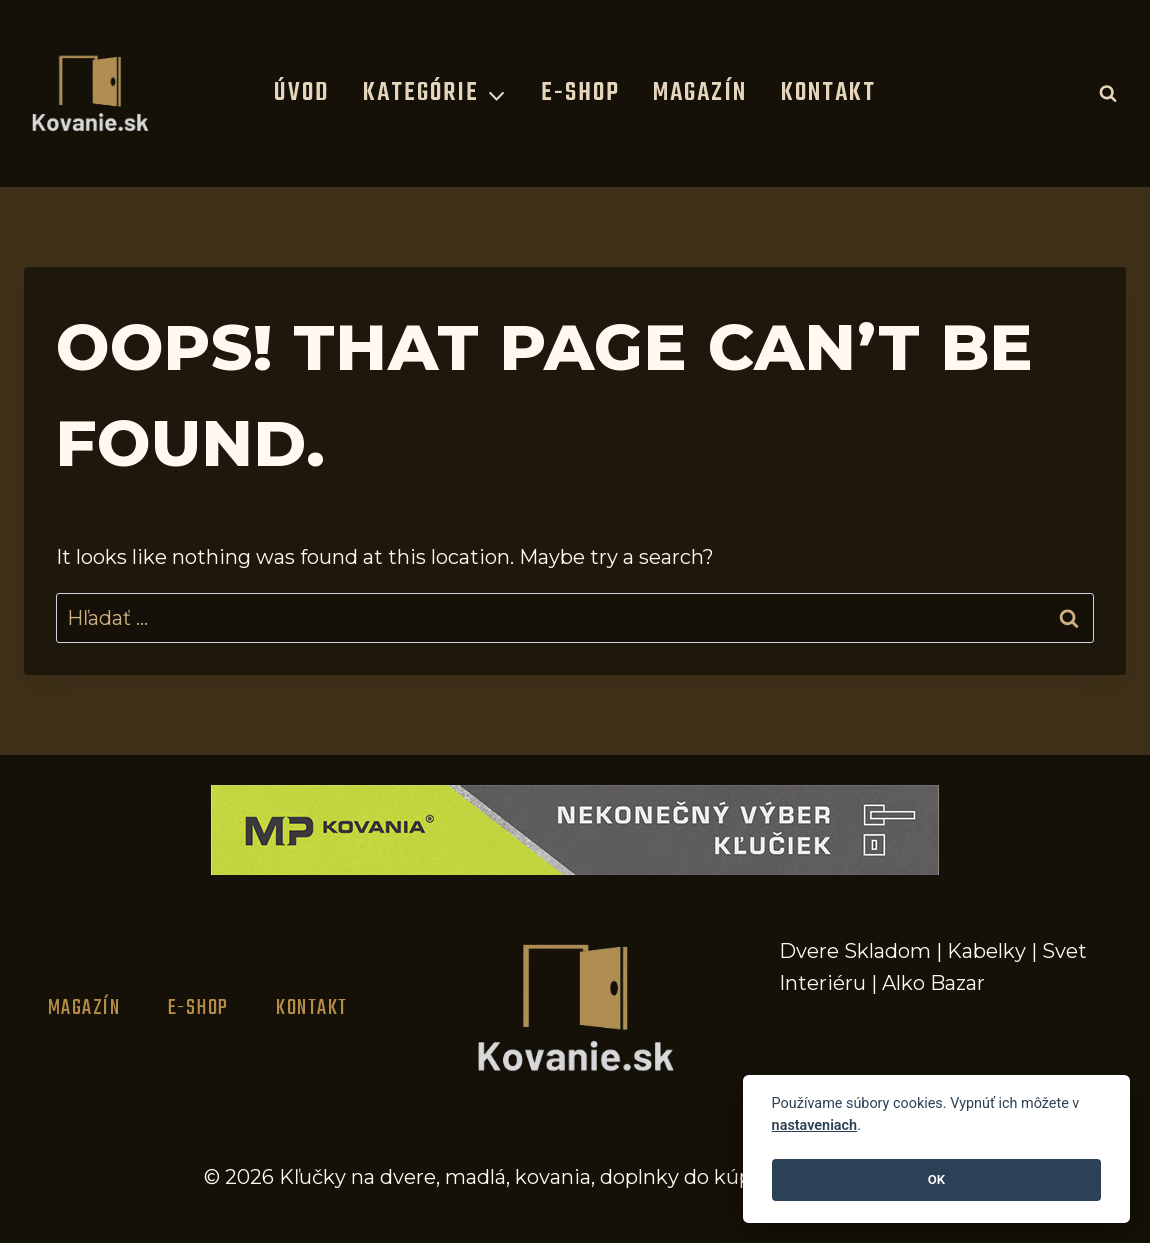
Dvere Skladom (855, 951)
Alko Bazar (933, 983)
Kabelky (986, 951)
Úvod (301, 93)
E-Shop (580, 93)
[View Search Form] (1108, 93)
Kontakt (828, 93)
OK (936, 1179)
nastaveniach (815, 1125)
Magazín (700, 93)
